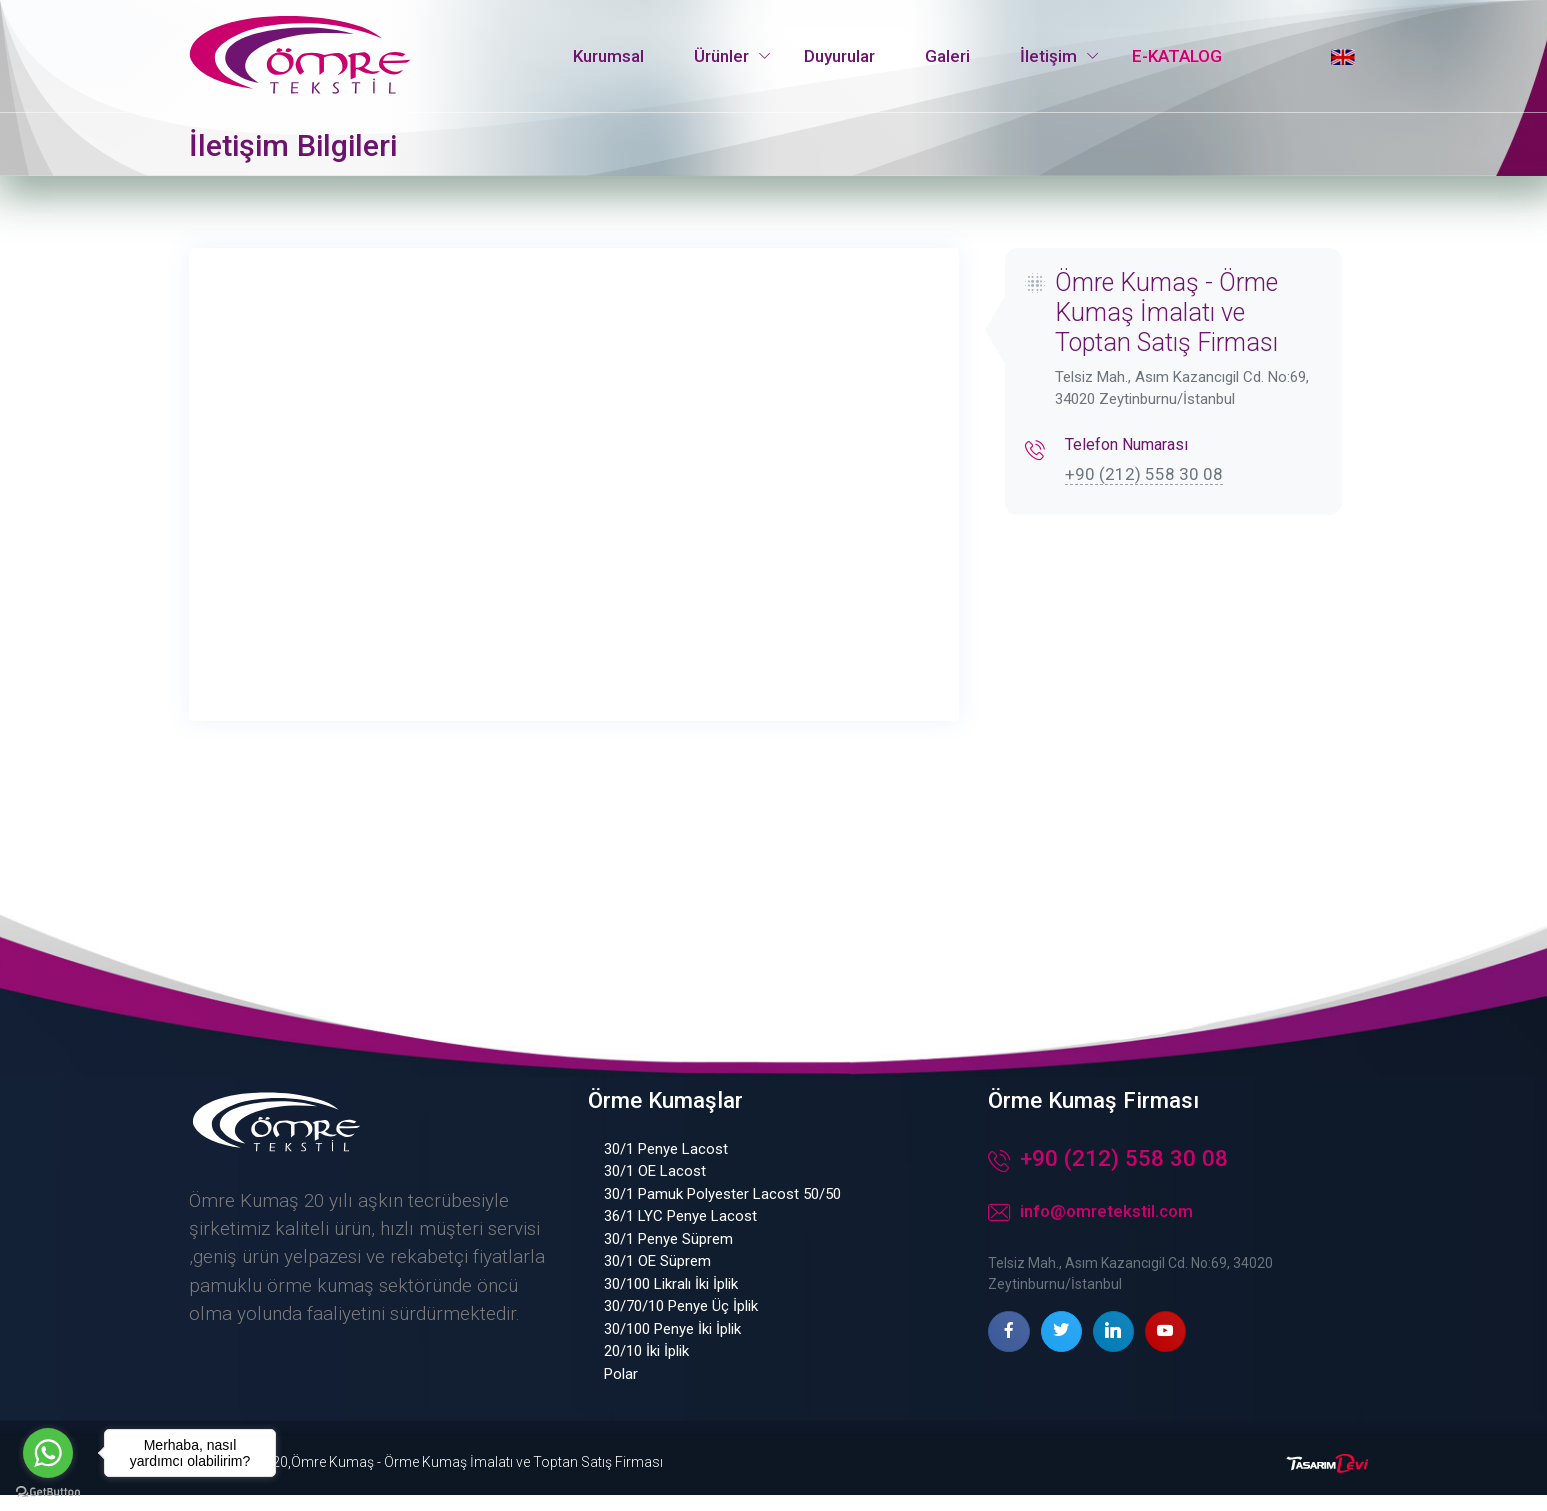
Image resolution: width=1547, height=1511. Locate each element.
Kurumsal (608, 56)
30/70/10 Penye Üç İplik (681, 1323)
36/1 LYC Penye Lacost (680, 1233)
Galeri (947, 56)
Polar (621, 1390)
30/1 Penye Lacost (666, 1165)
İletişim (1048, 56)
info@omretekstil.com (1090, 1229)
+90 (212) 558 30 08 (1144, 474)
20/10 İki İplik (646, 1368)
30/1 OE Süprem (657, 1278)
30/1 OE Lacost (655, 1188)
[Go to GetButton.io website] (48, 1491)
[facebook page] (1008, 1347)
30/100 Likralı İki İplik (671, 1300)
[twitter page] (1061, 1347)
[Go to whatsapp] (48, 1453)
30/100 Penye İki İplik (672, 1345)
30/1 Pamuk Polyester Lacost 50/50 (722, 1210)
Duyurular (839, 56)
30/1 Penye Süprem (668, 1255)
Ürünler (721, 56)
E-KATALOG (1177, 56)
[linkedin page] (1113, 1347)
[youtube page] (1165, 1347)
